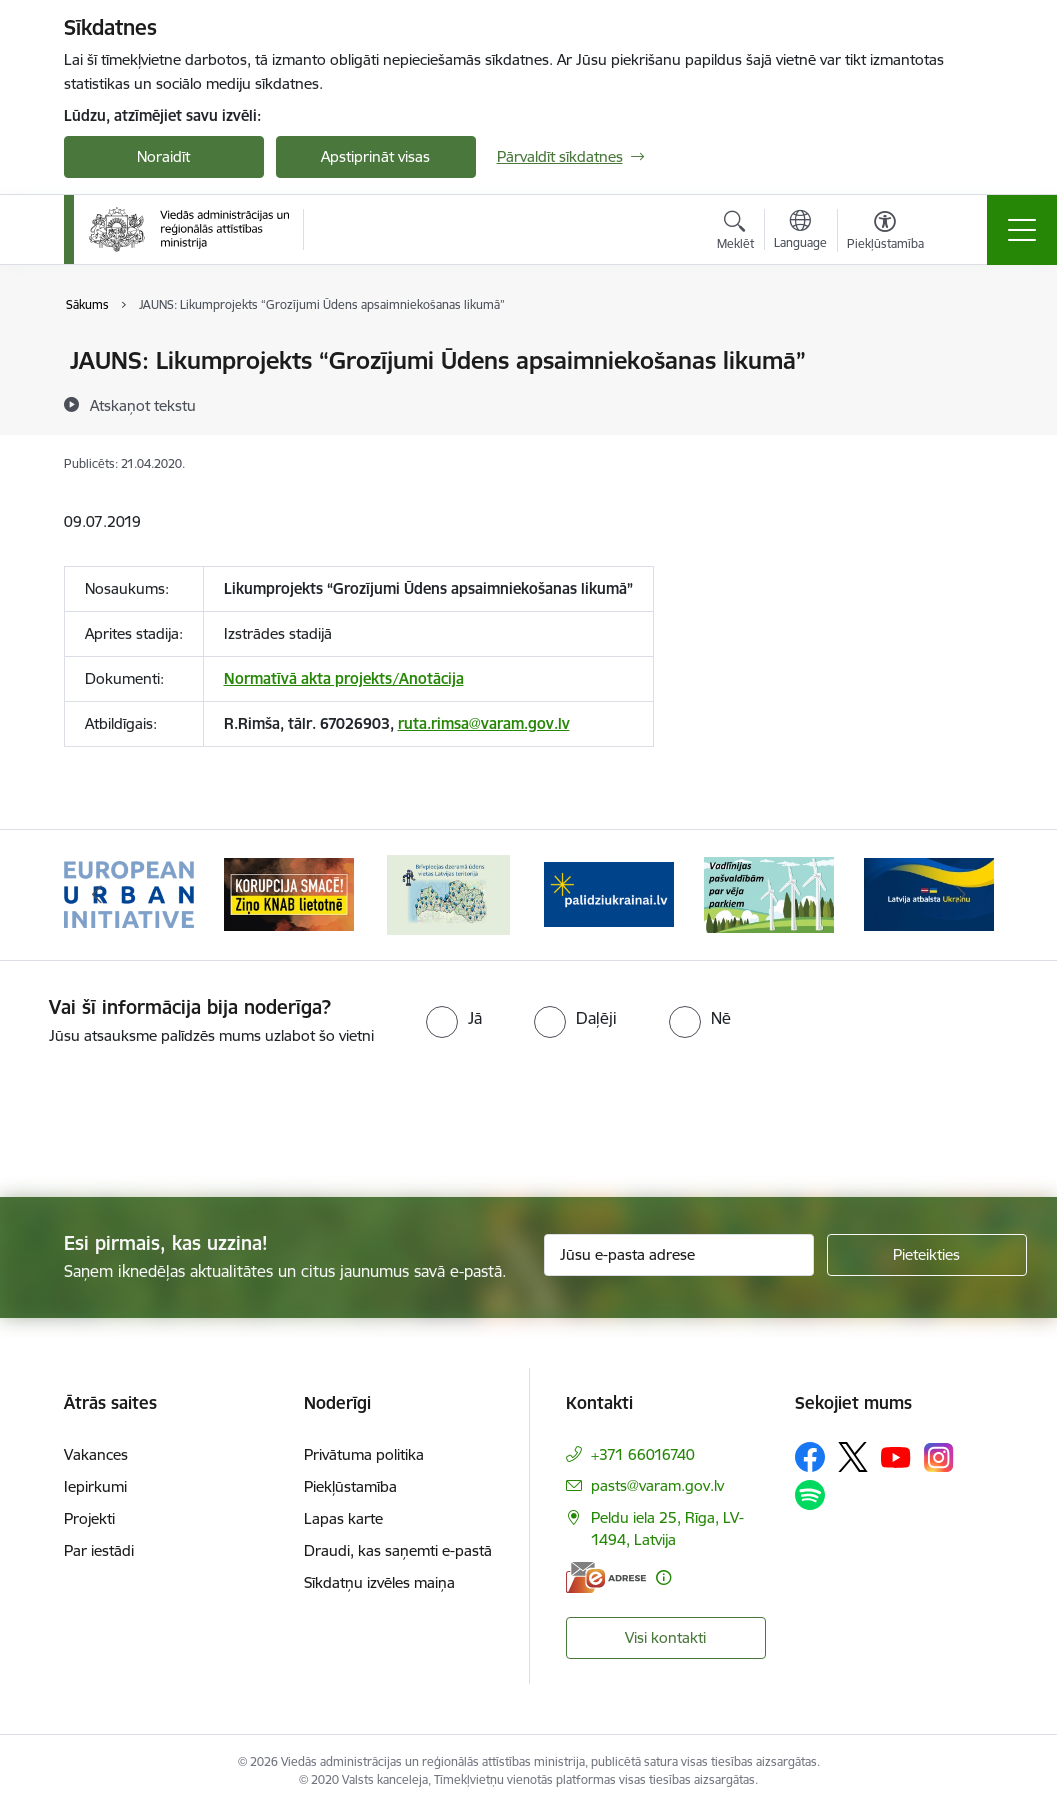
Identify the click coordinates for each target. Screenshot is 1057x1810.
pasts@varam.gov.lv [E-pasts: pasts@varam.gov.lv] (657, 1485)
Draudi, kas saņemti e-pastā (398, 1550)
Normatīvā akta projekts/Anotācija (344, 678)
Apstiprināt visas (375, 156)
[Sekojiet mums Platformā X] (853, 1457)
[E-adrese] (606, 1577)
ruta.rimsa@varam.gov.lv (484, 723)
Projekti (89, 1518)
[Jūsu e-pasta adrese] (679, 1255)
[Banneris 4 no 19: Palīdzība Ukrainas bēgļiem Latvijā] (609, 893)
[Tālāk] (961, 895)
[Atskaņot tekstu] (143, 405)
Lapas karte (343, 1518)
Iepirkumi (95, 1486)
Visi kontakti (665, 1637)
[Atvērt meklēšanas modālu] (735, 233)
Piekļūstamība (350, 1486)
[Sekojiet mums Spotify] (810, 1495)
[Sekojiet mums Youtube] (896, 1456)
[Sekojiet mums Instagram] (939, 1457)
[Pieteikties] (927, 1255)
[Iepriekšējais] (97, 895)
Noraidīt (163, 156)
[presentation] (167, 1123)
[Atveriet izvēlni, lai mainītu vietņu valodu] (800, 232)
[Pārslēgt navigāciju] (1022, 230)
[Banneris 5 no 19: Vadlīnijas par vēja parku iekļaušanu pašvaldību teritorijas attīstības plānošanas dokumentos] (769, 893)
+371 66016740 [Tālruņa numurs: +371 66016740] (643, 1454)
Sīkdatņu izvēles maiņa (379, 1582)
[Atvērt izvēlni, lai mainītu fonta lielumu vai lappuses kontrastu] (885, 233)
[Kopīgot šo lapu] (966, 402)
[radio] (454, 1018)
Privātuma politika (364, 1454)
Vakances (96, 1454)
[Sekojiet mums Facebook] (810, 1457)
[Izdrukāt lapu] (966, 352)
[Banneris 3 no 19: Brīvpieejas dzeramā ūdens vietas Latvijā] (448, 893)
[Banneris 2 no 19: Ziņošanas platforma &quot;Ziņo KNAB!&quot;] (289, 893)
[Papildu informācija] (663, 1577)
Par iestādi (99, 1550)
